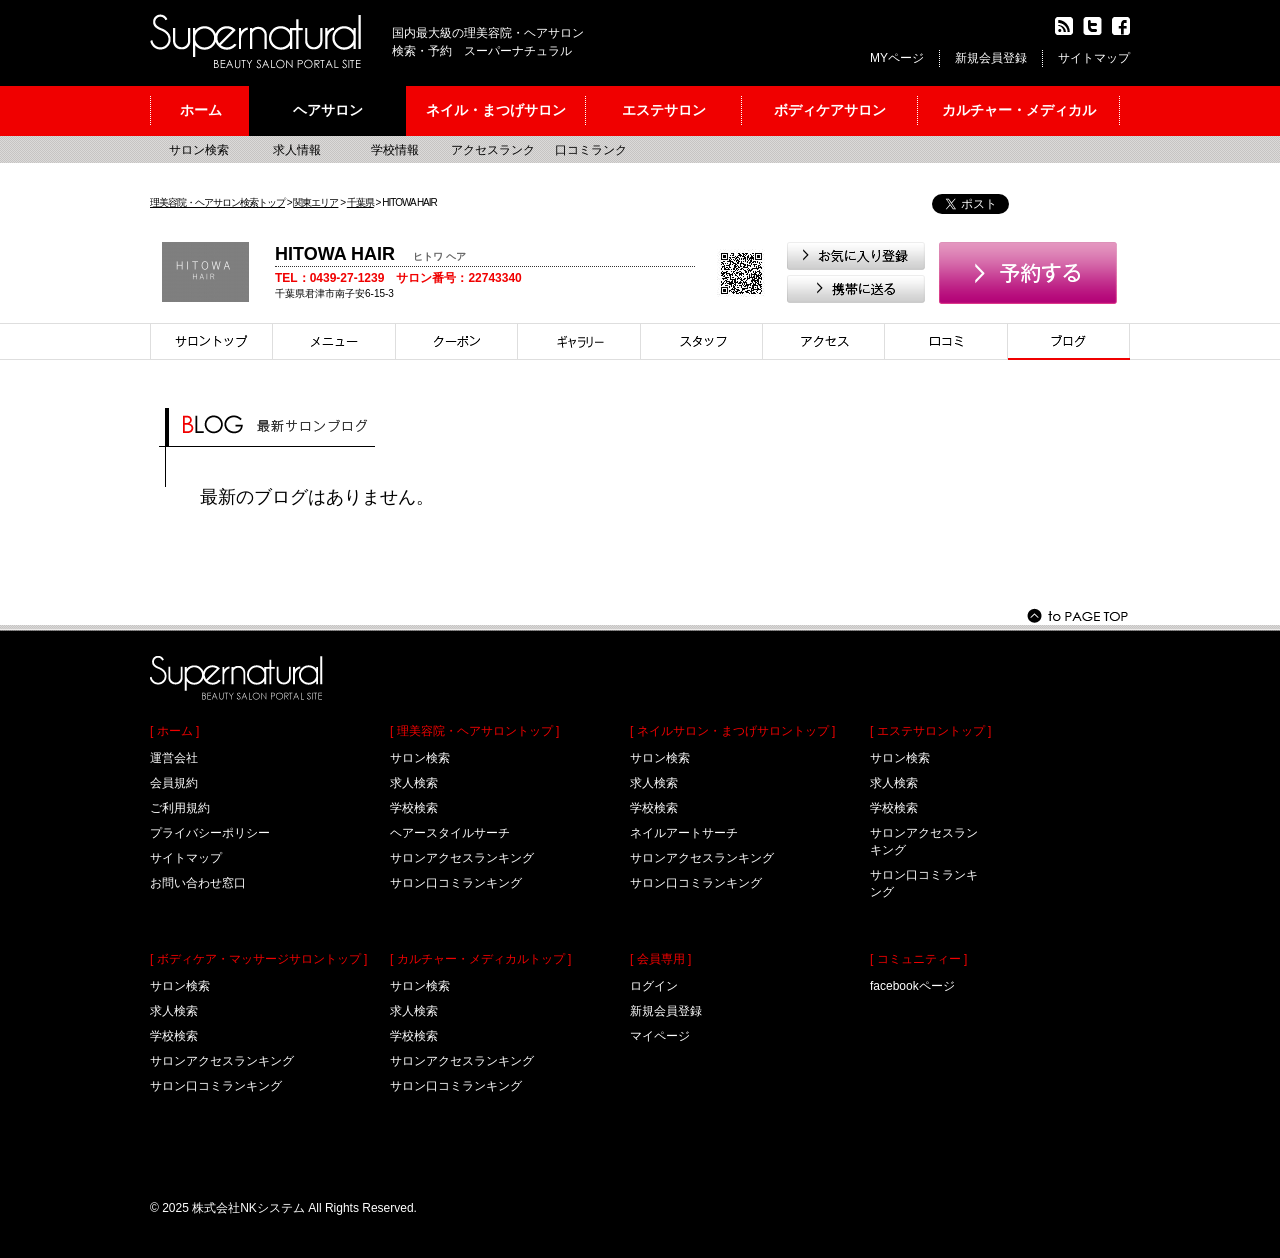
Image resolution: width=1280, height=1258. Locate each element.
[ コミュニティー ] (918, 959)
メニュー (334, 341)
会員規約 (174, 783)
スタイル (579, 341)
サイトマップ (1094, 58)
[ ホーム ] (174, 731)
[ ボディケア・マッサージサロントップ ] (258, 959)
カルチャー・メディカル (1019, 110)
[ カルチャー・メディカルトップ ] (480, 959)
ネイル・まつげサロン (496, 110)
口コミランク (591, 150)
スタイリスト (702, 341)
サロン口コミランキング (216, 1086)
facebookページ (912, 986)
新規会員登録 (991, 58)
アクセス (824, 341)
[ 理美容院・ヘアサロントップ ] (474, 731)
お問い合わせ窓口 (198, 883)
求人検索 (174, 1011)
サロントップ (211, 341)
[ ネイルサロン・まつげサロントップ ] (732, 731)
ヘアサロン (328, 110)
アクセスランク (493, 150)
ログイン (654, 986)
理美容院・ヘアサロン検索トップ (217, 202)
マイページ (660, 1036)
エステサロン (664, 110)
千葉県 (360, 202)
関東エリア (315, 202)
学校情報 (395, 150)
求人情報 (297, 150)
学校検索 (174, 1036)
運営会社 (174, 758)
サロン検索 (199, 150)
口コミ (946, 341)
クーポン (457, 341)
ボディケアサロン (830, 110)
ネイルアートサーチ (684, 833)
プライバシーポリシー (210, 833)
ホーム (201, 110)
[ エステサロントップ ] (930, 731)
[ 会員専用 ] (660, 959)
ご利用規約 (180, 808)
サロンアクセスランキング (222, 1061)
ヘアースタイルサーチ (450, 833)
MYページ (897, 58)
